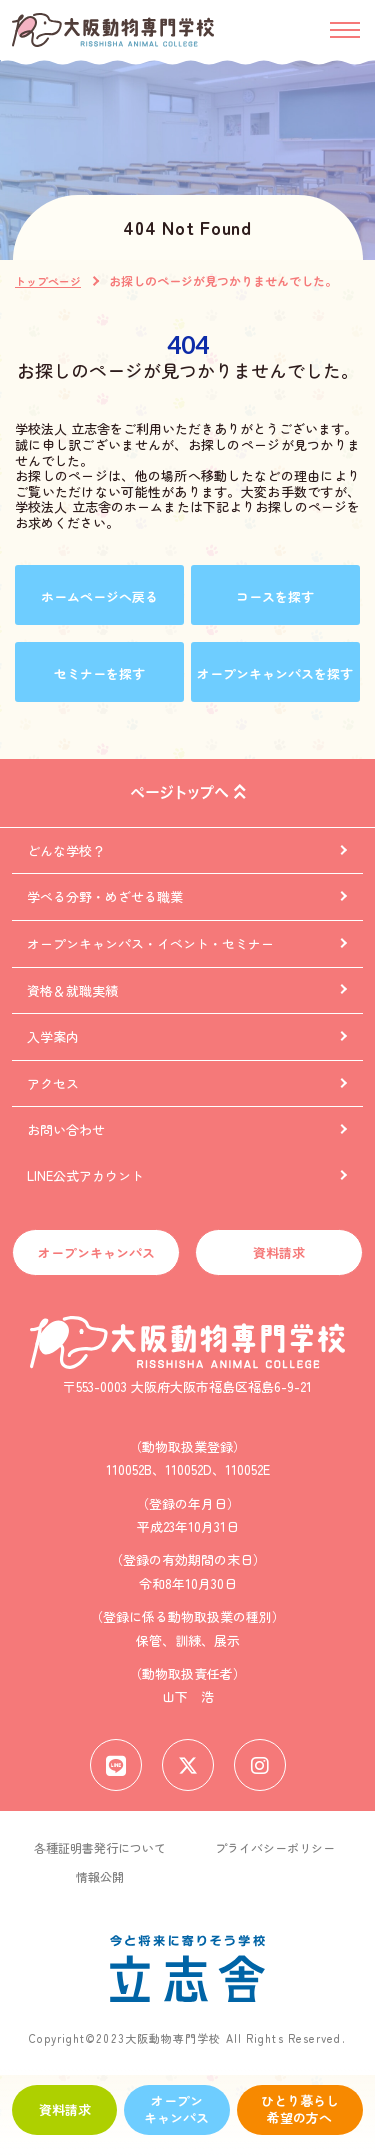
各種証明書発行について (100, 1847)
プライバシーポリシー (275, 1847)
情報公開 (100, 1876)
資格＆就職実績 (72, 990)
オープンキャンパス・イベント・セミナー (150, 943)
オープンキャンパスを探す (275, 673)
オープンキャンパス (176, 2109)
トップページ (48, 281)
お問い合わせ (66, 1129)
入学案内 (53, 1036)
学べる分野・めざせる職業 (105, 896)
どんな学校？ (66, 850)
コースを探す (275, 596)
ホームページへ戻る (99, 596)
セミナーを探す (99, 673)
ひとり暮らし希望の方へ (300, 2109)
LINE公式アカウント (85, 1175)
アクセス (53, 1083)
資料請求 (65, 2109)
